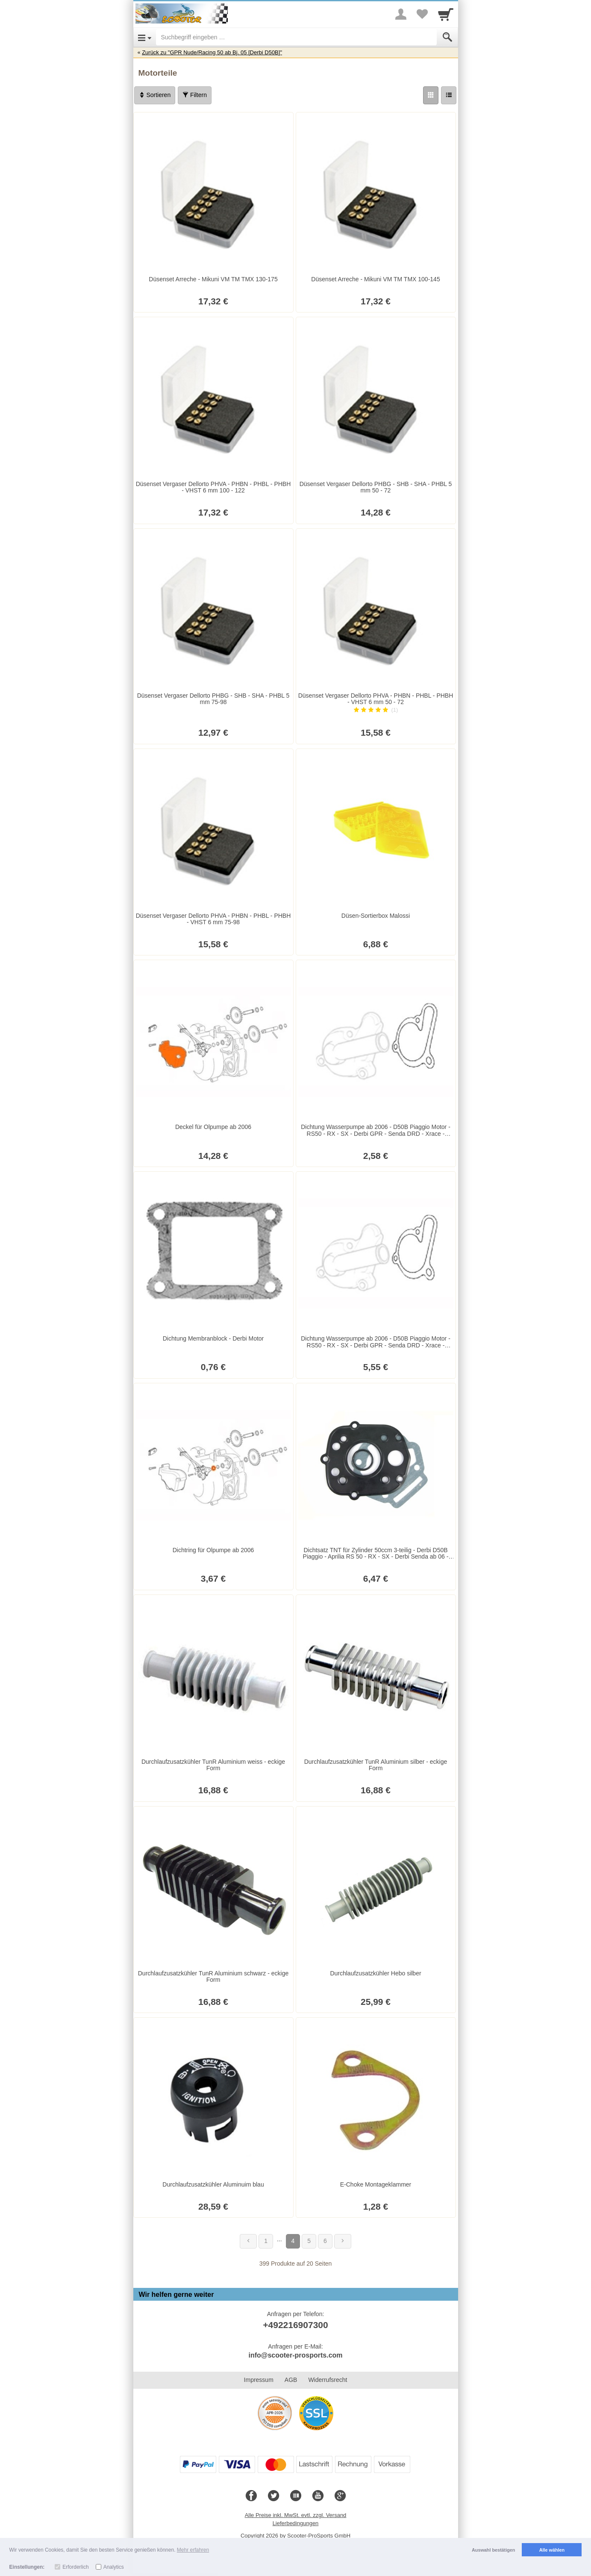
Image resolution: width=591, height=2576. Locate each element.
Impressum (258, 2379)
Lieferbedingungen (296, 2523)
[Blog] (296, 2496)
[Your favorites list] (422, 14)
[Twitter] (273, 2496)
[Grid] (430, 95)
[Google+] (340, 2496)
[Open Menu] (144, 37)
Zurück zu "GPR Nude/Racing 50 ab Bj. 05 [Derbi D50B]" (212, 52)
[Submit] (447, 37)
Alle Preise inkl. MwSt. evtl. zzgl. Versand (296, 2515)
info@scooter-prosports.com (295, 2355)
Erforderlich (75, 2567)
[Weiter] (342, 2241)
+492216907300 (295, 2325)
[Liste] (448, 95)
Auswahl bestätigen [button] (493, 2549)
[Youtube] (318, 2496)
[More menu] (401, 14)
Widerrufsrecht (327, 2379)
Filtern (194, 94)
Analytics (113, 2567)
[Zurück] (248, 2241)
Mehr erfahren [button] (193, 2550)
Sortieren (155, 94)
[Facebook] (251, 2496)
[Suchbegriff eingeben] (296, 37)
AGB (291, 2379)
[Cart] (446, 14)
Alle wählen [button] (552, 2549)
